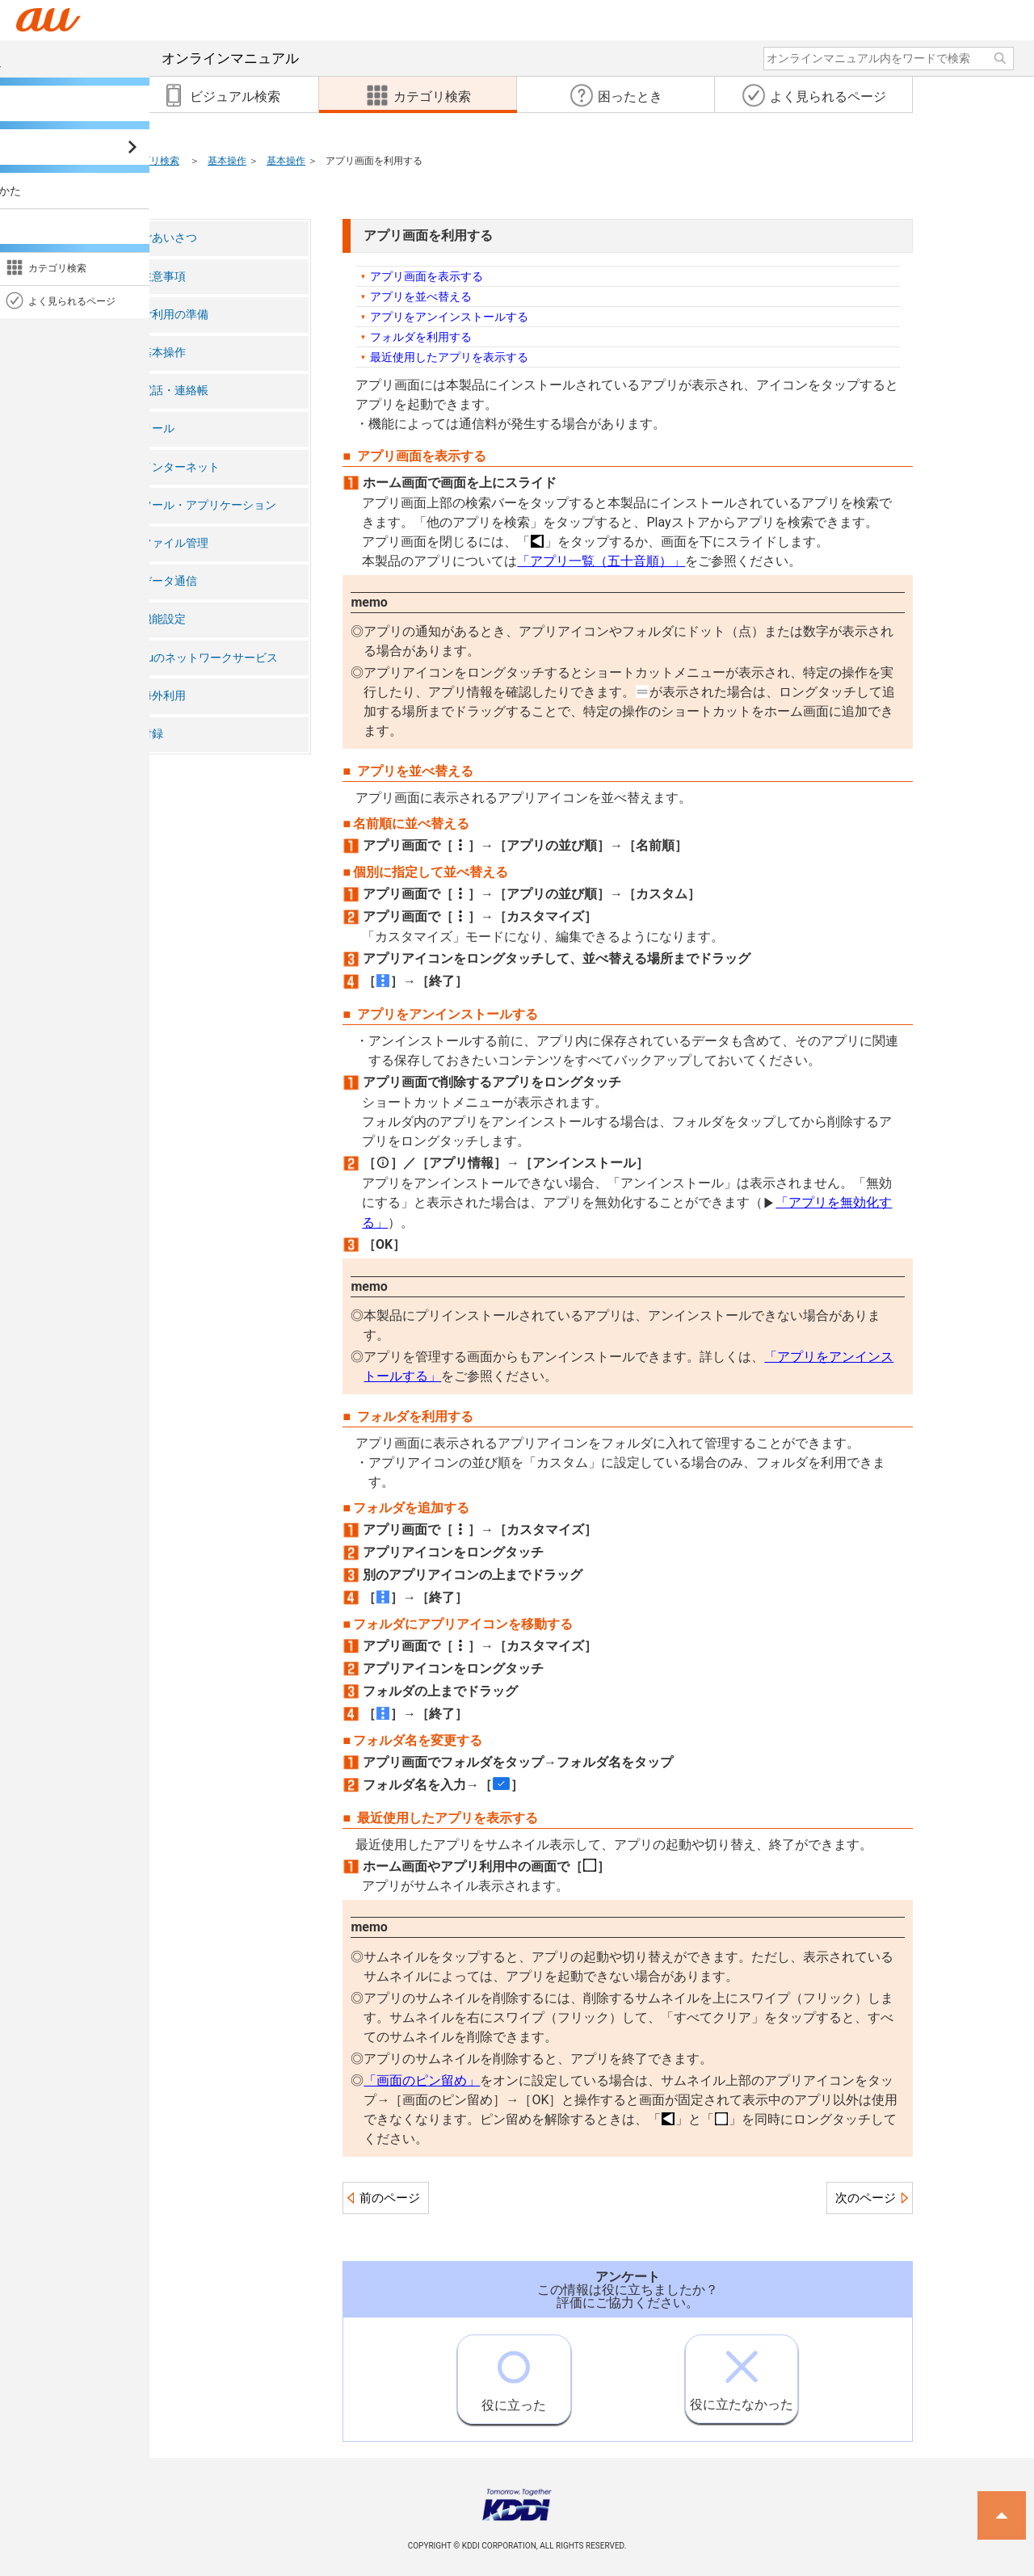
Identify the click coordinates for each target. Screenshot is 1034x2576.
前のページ (389, 2198)
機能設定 (163, 619)
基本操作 (227, 160)
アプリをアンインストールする (449, 316)
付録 (152, 734)
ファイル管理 (174, 543)
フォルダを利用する (421, 336)
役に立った (513, 2374)
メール (157, 428)
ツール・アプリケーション (208, 505)
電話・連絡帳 (174, 390)
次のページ (865, 2198)
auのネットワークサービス (209, 658)
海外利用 (163, 696)
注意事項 (163, 277)
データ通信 (169, 581)
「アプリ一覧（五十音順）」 (601, 561)
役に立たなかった (741, 2373)
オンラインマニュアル (172, 58)
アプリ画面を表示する (426, 276)
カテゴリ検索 (150, 160)
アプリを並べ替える (421, 296)
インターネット (180, 467)
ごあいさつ (169, 238)
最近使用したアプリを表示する (449, 357)
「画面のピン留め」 (422, 2080)
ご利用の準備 (174, 314)
